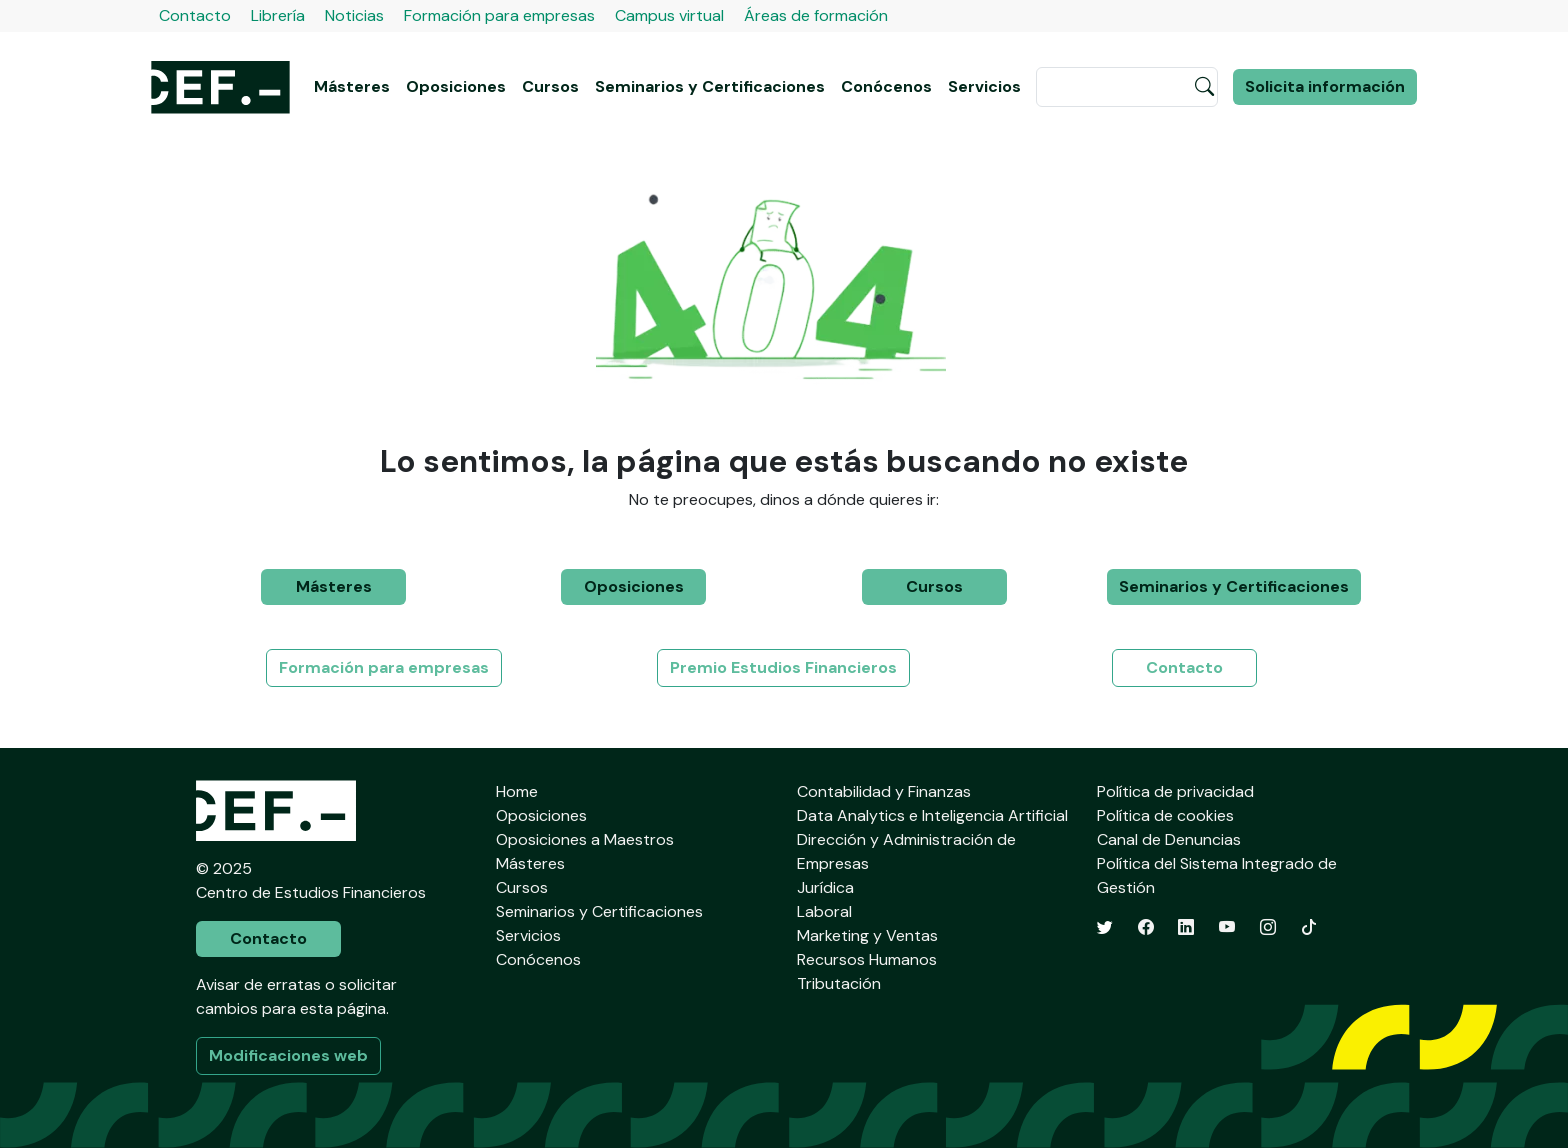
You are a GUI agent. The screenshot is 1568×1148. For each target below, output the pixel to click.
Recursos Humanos (867, 959)
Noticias (354, 15)
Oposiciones (456, 86)
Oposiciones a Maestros (585, 839)
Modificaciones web (288, 1055)
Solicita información (1325, 86)
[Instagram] (1268, 927)
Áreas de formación (816, 15)
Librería (278, 15)
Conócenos (886, 86)
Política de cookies (1165, 815)
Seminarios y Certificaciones (710, 86)
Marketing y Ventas (867, 935)
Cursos (550, 86)
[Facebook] (1146, 927)
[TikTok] (1309, 927)
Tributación (839, 983)
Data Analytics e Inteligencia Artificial (932, 815)
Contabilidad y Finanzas (884, 791)
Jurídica (825, 887)
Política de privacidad (1175, 791)
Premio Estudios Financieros (783, 667)
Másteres (352, 86)
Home (517, 791)
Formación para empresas (499, 15)
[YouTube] (1227, 927)
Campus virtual (669, 15)
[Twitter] (1105, 927)
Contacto (195, 15)
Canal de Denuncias (1169, 839)
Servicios (984, 86)
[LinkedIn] (1186, 927)
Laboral (824, 911)
